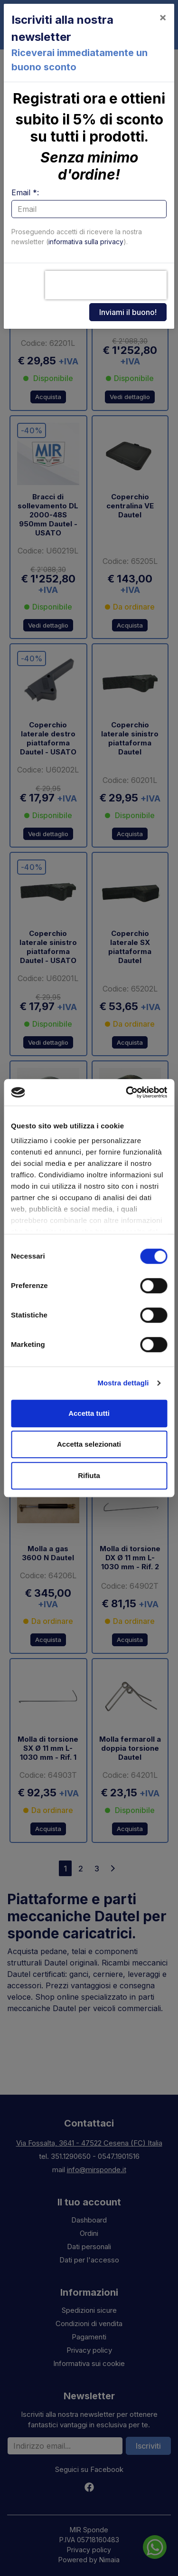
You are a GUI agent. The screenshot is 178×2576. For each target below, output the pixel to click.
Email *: (25, 192)
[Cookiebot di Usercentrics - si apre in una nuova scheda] (126, 1092)
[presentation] (106, 285)
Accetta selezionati (89, 1444)
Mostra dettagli (123, 1383)
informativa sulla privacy (85, 242)
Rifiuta (89, 1475)
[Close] (162, 17)
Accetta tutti (89, 1413)
